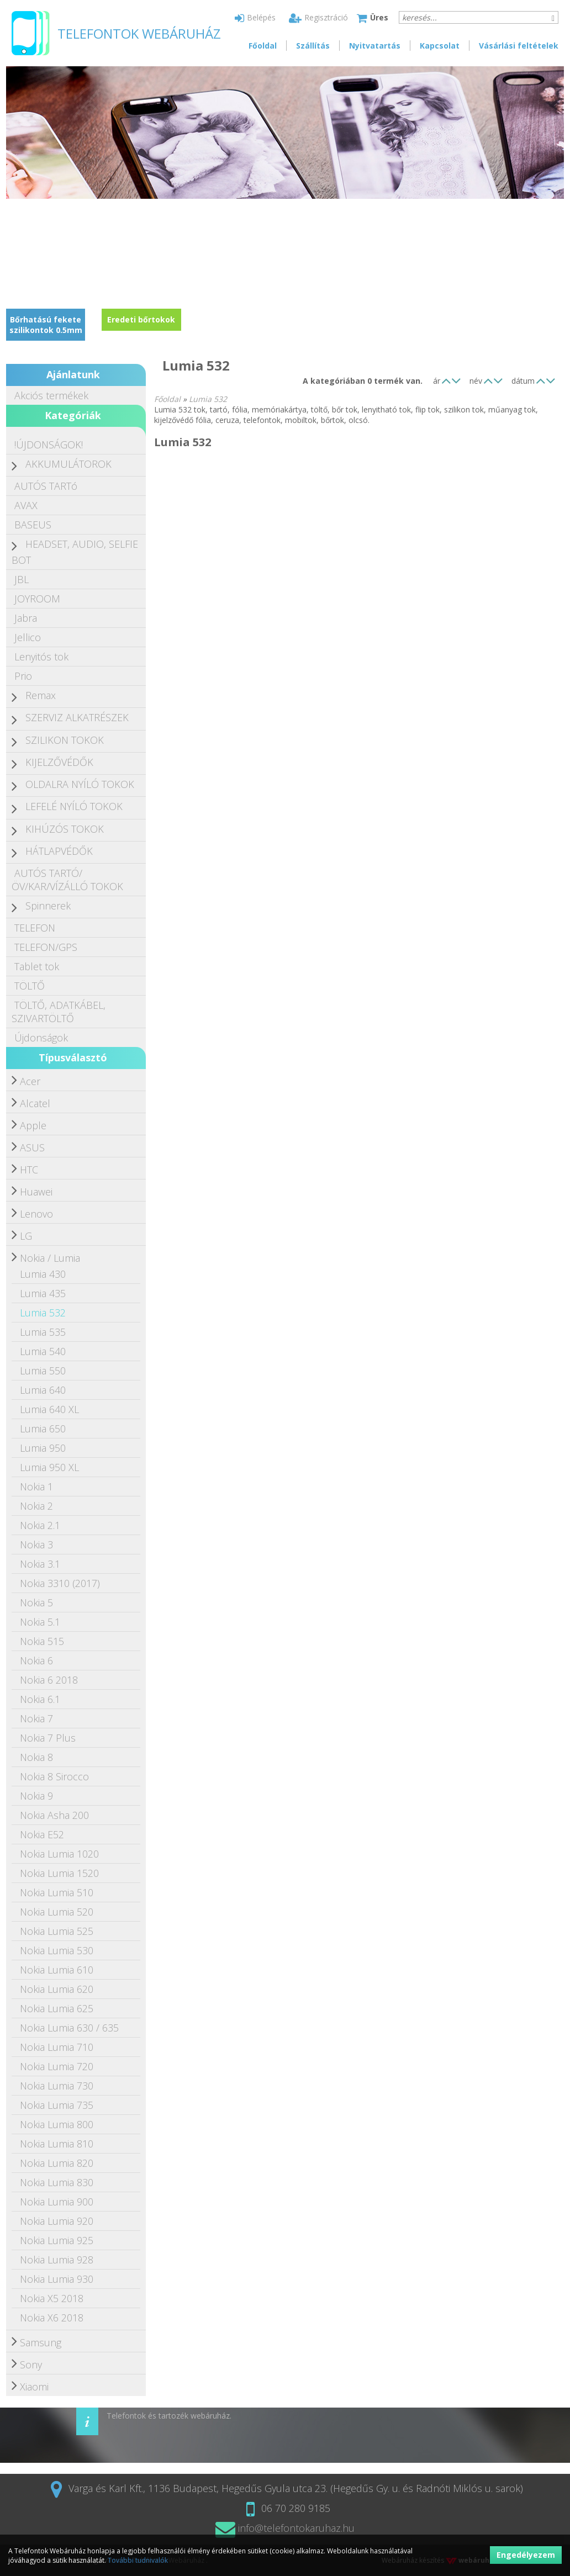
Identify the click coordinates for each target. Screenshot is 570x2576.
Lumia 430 (43, 1274)
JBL (21, 579)
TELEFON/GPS (45, 947)
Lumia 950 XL (49, 1467)
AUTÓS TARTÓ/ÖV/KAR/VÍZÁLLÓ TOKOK (67, 879)
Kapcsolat (440, 45)
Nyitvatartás (374, 45)
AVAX (26, 505)
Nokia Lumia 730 (56, 2085)
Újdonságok (41, 1037)
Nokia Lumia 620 (56, 1989)
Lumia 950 (43, 1447)
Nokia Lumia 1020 (59, 1853)
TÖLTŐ (29, 985)
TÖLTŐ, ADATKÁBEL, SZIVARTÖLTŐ (58, 1011)
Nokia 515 (42, 1641)
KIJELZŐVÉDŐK (59, 762)
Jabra (25, 618)
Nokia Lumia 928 (56, 2259)
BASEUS (32, 524)
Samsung (40, 2342)
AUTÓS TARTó (45, 486)
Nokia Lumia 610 (56, 1969)
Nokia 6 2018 (49, 1679)
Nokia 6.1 (40, 1699)
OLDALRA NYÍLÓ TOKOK (79, 784)
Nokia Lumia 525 (56, 1931)
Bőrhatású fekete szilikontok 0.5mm (45, 324)
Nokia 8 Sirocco (54, 1776)
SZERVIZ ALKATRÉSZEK (77, 717)
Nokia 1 (36, 1486)
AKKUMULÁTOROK (68, 463)
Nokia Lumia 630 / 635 (69, 2027)
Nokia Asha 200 (54, 1815)
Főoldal (263, 45)
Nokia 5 (36, 1602)
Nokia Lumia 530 (56, 1950)
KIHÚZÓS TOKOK (64, 828)
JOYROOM (37, 598)
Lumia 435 (43, 1293)
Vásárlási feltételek (518, 45)
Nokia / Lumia (50, 1258)
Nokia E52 (42, 1834)
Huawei (36, 1191)
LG (26, 1235)
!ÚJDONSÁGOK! (48, 444)
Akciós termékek (51, 395)
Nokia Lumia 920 (56, 2221)
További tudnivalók (138, 2560)
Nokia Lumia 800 (56, 2124)
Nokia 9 (36, 1795)
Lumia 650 (43, 1428)
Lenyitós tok (41, 656)
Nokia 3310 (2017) (60, 1583)
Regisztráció (318, 17)
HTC (29, 1169)
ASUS (32, 1147)
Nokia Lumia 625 (56, 2008)
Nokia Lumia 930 (56, 2279)
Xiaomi (34, 2386)
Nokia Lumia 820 (56, 2163)
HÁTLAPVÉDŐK (59, 851)
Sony (31, 2364)
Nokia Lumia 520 (56, 1911)
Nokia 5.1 (40, 1621)
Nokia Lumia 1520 (59, 1873)
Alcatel (35, 1103)
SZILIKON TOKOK (64, 740)
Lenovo (36, 1213)
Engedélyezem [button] (526, 2554)
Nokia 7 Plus (48, 1737)
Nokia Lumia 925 (56, 2240)
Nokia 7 (36, 1718)
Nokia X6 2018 (51, 2317)
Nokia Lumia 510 (56, 1892)
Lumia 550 (43, 1370)
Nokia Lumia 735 (56, 2105)
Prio (23, 676)
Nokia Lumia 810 (56, 2143)
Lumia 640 (43, 1390)
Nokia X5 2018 (51, 2298)
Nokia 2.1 (40, 1525)
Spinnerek (48, 905)
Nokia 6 (36, 1660)
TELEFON (34, 927)
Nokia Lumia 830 (56, 2182)
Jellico (27, 637)
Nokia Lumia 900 (56, 2201)
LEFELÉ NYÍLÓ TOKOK (74, 806)
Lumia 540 (43, 1351)
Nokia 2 (36, 1505)
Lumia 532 (43, 1312)
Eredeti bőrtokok (141, 319)
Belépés (255, 17)
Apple (33, 1125)
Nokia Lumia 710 (56, 2047)
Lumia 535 (43, 1332)
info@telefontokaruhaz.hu (285, 2528)
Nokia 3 (36, 1544)
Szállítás (313, 45)
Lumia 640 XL (49, 1409)
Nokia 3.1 (40, 1563)
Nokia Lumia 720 (56, 2066)
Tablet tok (36, 966)
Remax (40, 695)
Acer (30, 1081)
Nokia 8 (36, 1757)
